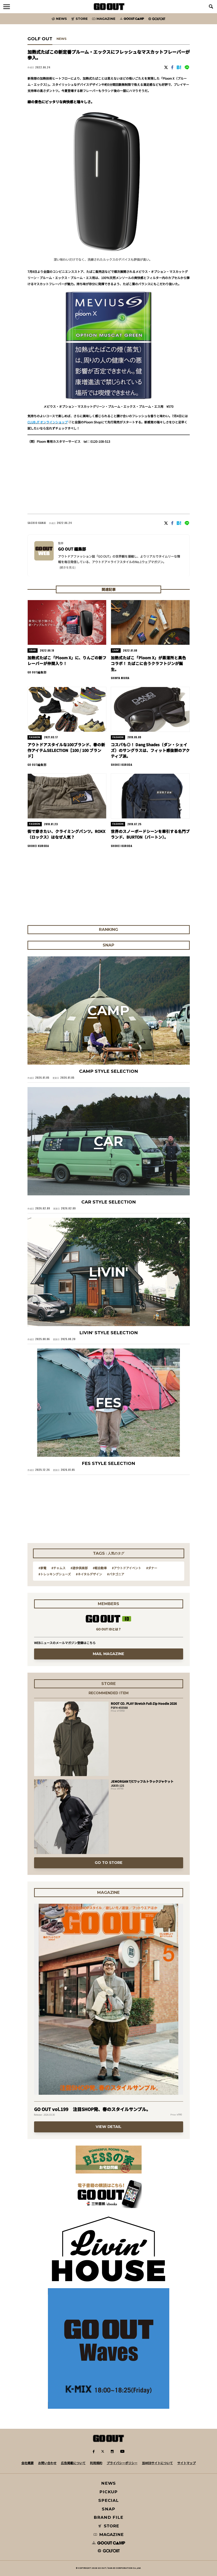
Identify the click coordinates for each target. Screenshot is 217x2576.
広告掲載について (73, 2463)
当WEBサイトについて (157, 2463)
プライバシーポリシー (122, 2463)
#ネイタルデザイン (89, 1574)
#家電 (42, 1568)
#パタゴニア (115, 1574)
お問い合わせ (47, 2463)
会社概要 (27, 2463)
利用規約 (96, 2463)
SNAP (108, 2509)
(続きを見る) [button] (67, 567)
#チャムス (58, 1568)
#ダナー (151, 1568)
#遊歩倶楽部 (79, 1568)
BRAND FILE (108, 2517)
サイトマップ (186, 2463)
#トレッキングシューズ (54, 1574)
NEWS (62, 39)
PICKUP (108, 2491)
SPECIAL (108, 2500)
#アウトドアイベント (126, 1568)
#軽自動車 (100, 1568)
